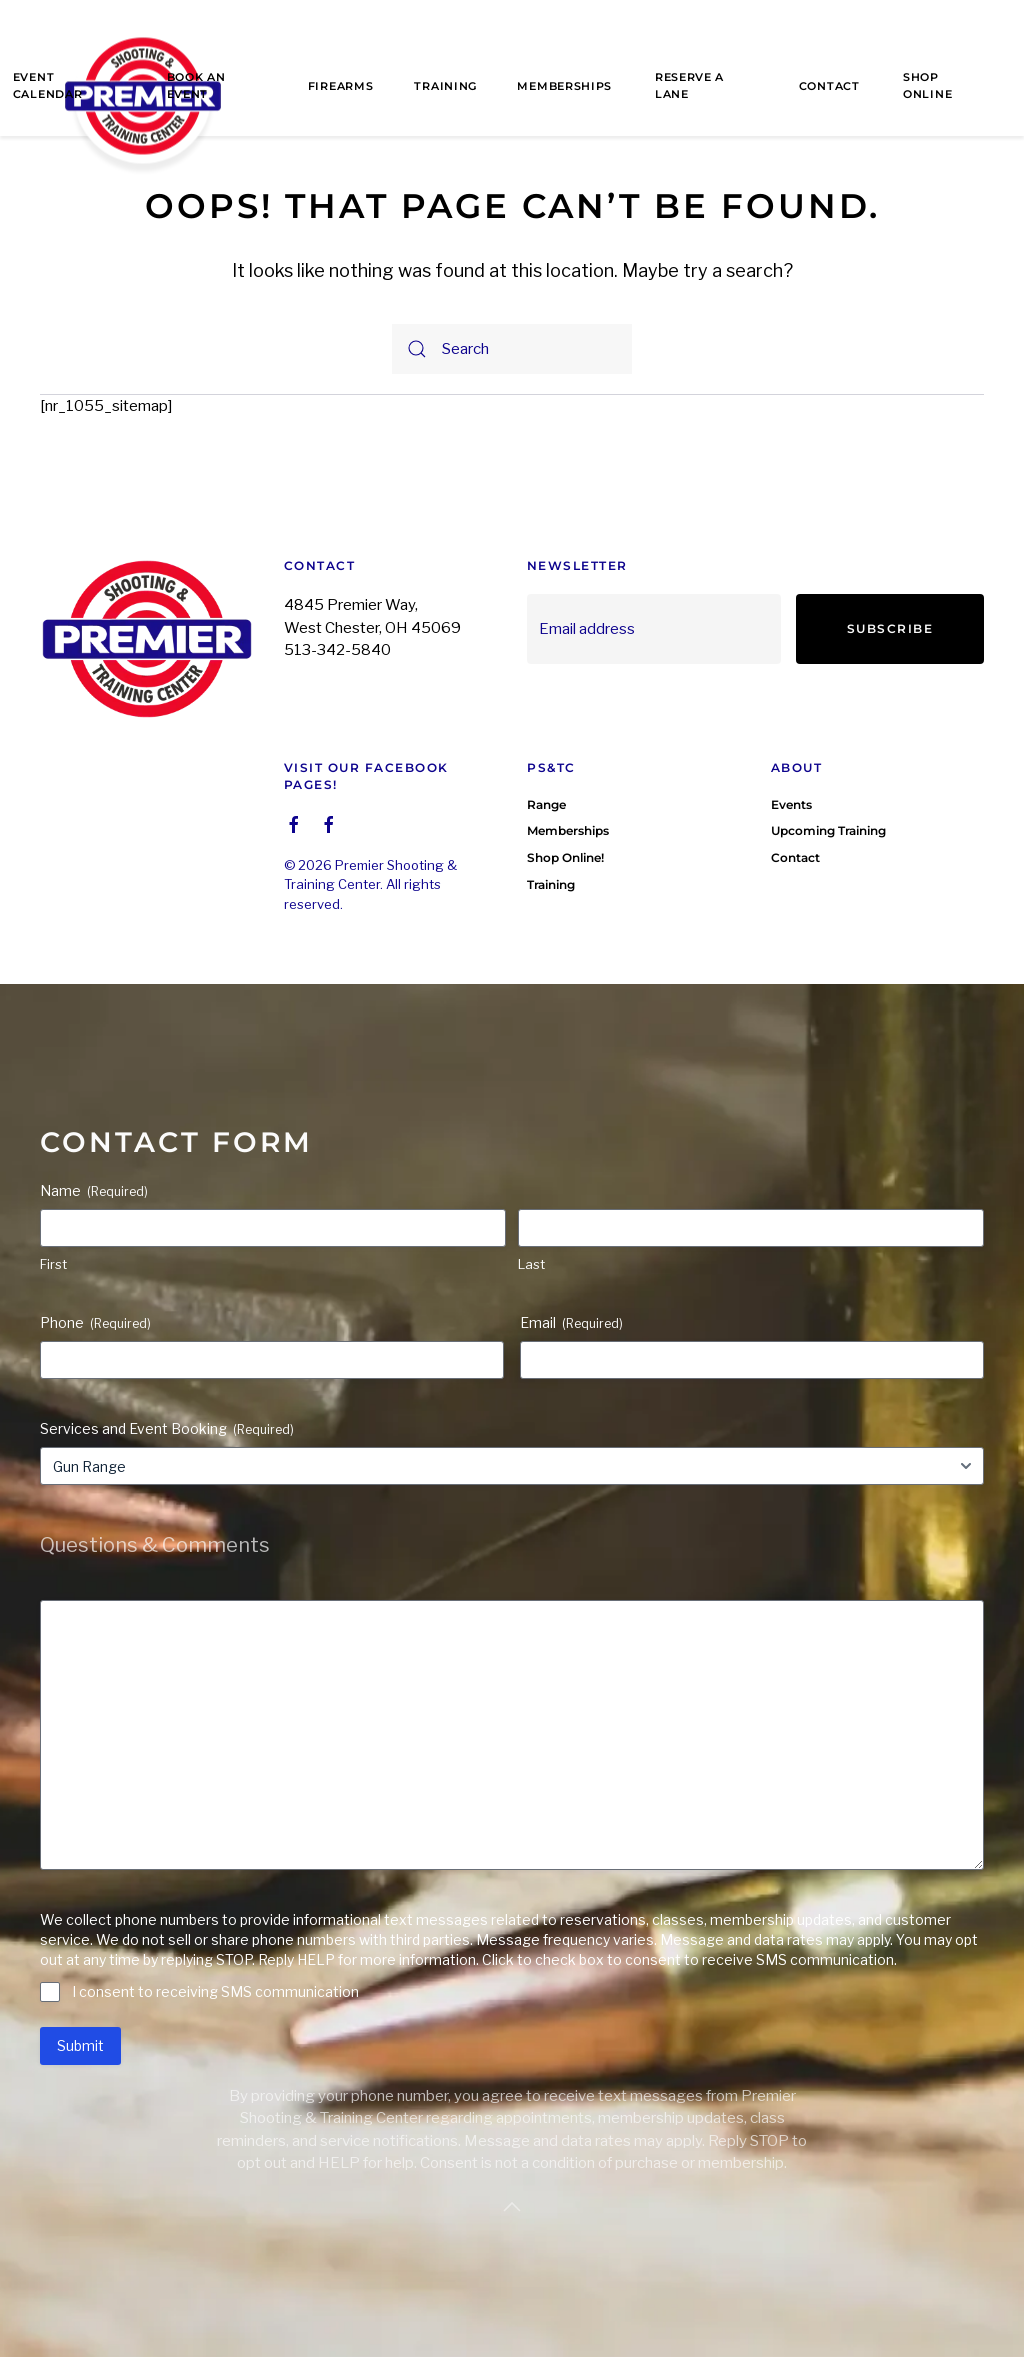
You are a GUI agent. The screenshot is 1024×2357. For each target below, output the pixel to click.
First (53, 1264)
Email (571, 1323)
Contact (829, 86)
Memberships (564, 86)
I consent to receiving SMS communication (215, 1991)
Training (445, 86)
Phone (95, 1323)
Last (531, 1264)
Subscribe (890, 628)
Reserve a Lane (689, 85)
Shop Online (927, 85)
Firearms (341, 86)
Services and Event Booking (167, 1429)
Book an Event (196, 85)
